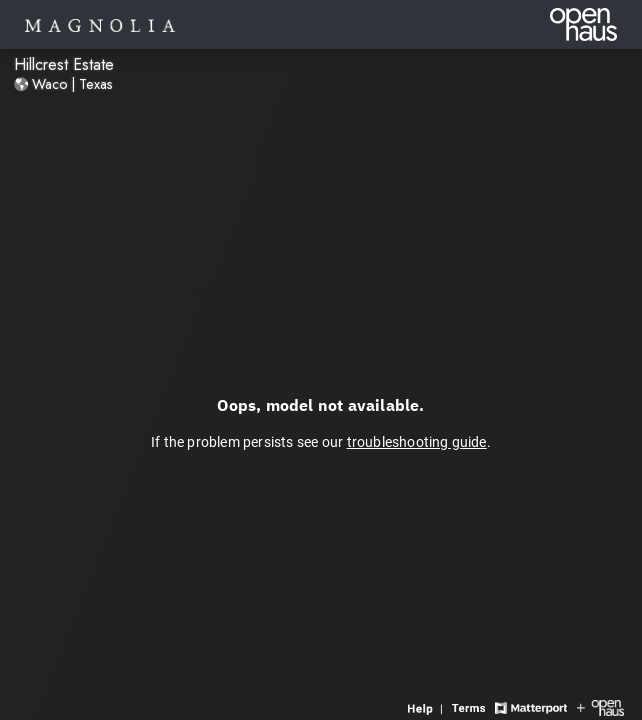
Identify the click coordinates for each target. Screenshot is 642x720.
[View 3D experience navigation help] (427, 706)
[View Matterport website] (530, 706)
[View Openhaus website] (600, 706)
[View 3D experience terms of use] (471, 706)
